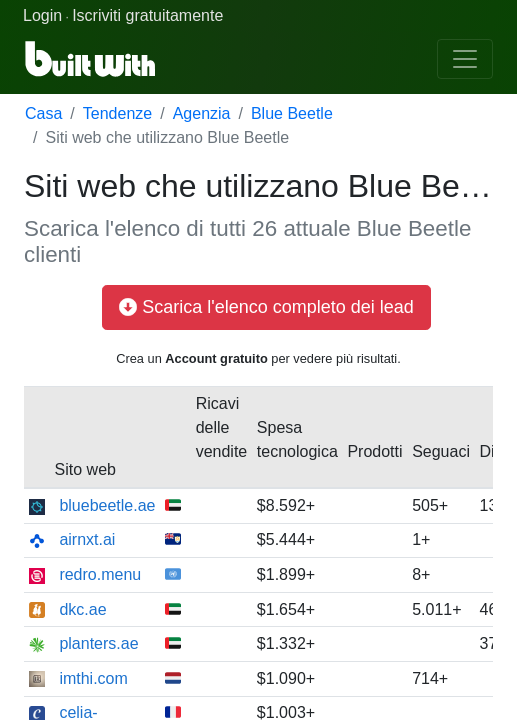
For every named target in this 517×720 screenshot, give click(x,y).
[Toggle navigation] (465, 59)
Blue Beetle (292, 113)
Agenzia (202, 113)
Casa (43, 113)
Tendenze (117, 113)
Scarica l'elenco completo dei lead (266, 307)
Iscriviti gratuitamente (147, 15)
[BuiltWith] (91, 59)
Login (42, 15)
